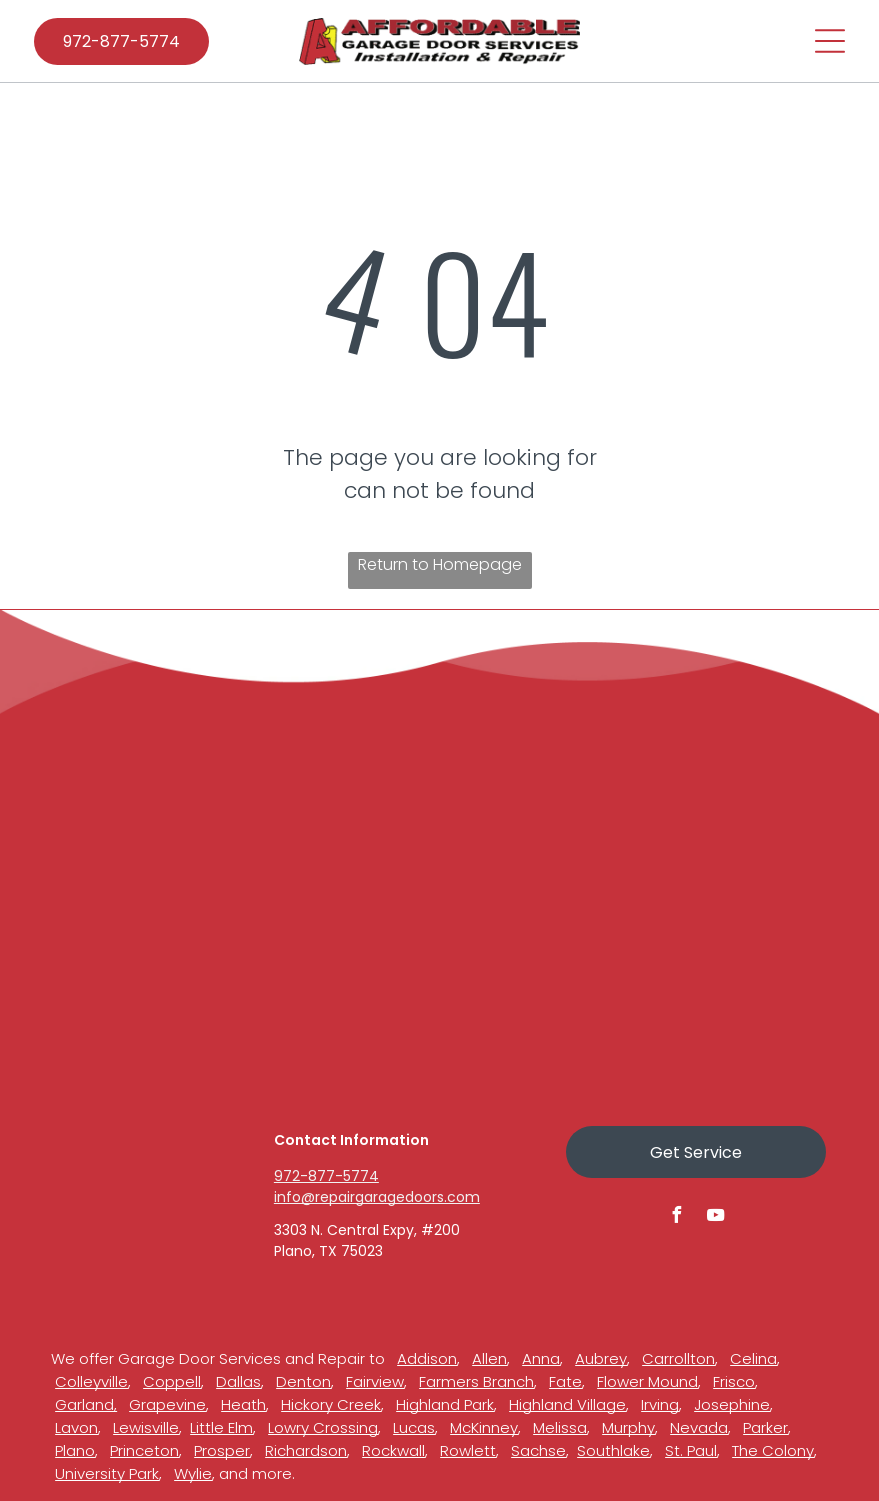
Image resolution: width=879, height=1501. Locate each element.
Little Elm (221, 1427)
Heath (243, 1404)
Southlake (613, 1450)
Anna (541, 1358)
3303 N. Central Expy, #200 (367, 1230)
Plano (75, 1450)
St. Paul (691, 1450)
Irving (660, 1404)
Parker (765, 1427)
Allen (489, 1358)
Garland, (86, 1404)
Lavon (76, 1427)
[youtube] (715, 1217)
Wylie (193, 1473)
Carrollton (678, 1358)
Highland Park (445, 1404)
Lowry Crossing (323, 1427)
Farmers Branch (476, 1381)
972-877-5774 (326, 1176)
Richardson (306, 1450)
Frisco (734, 1381)
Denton (303, 1381)
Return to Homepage (440, 564)
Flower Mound (647, 1381)
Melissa (560, 1427)
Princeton (144, 1450)
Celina (753, 1358)
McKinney (484, 1427)
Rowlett (468, 1450)
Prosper (222, 1450)
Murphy (628, 1427)
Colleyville (91, 1381)
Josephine (732, 1404)
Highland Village (567, 1404)
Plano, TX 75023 (328, 1251)
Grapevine (167, 1404)
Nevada (699, 1427)
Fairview (375, 1381)
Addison (427, 1358)
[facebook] (676, 1217)
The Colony (773, 1450)
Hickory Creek (331, 1404)
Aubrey (601, 1358)
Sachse (538, 1450)
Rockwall (393, 1450)
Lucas (414, 1427)
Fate (565, 1381)
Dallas (238, 1381)
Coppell (172, 1381)
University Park (107, 1473)
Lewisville (146, 1427)
